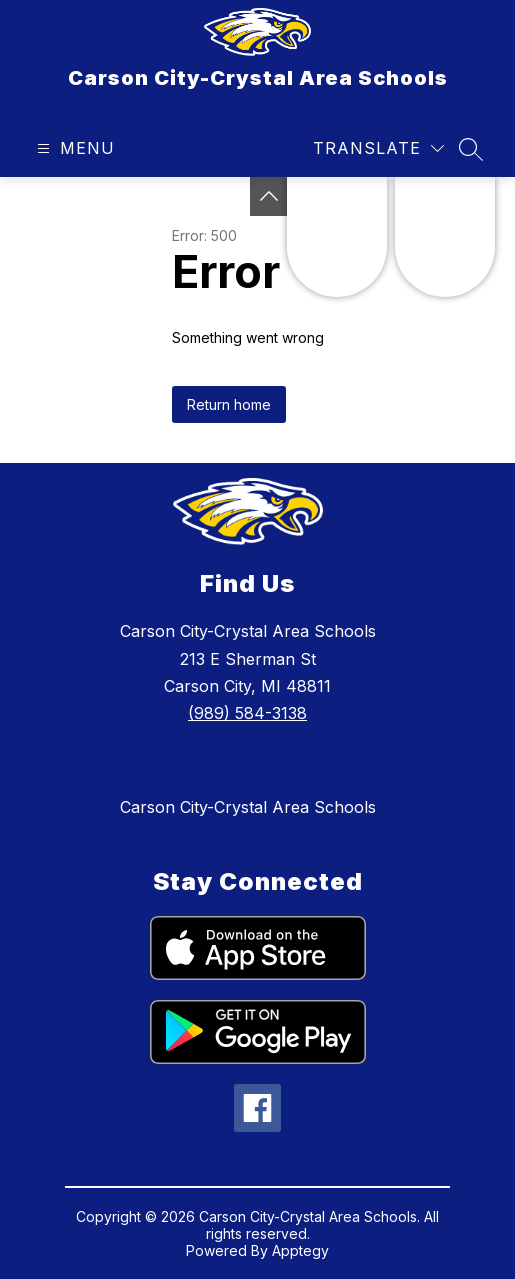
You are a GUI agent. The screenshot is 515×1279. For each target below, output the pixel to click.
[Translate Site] (378, 148)
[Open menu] (73, 148)
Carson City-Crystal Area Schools (248, 807)
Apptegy (300, 1250)
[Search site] (471, 149)
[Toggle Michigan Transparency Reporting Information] (269, 196)
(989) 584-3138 (247, 713)
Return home (229, 404)
